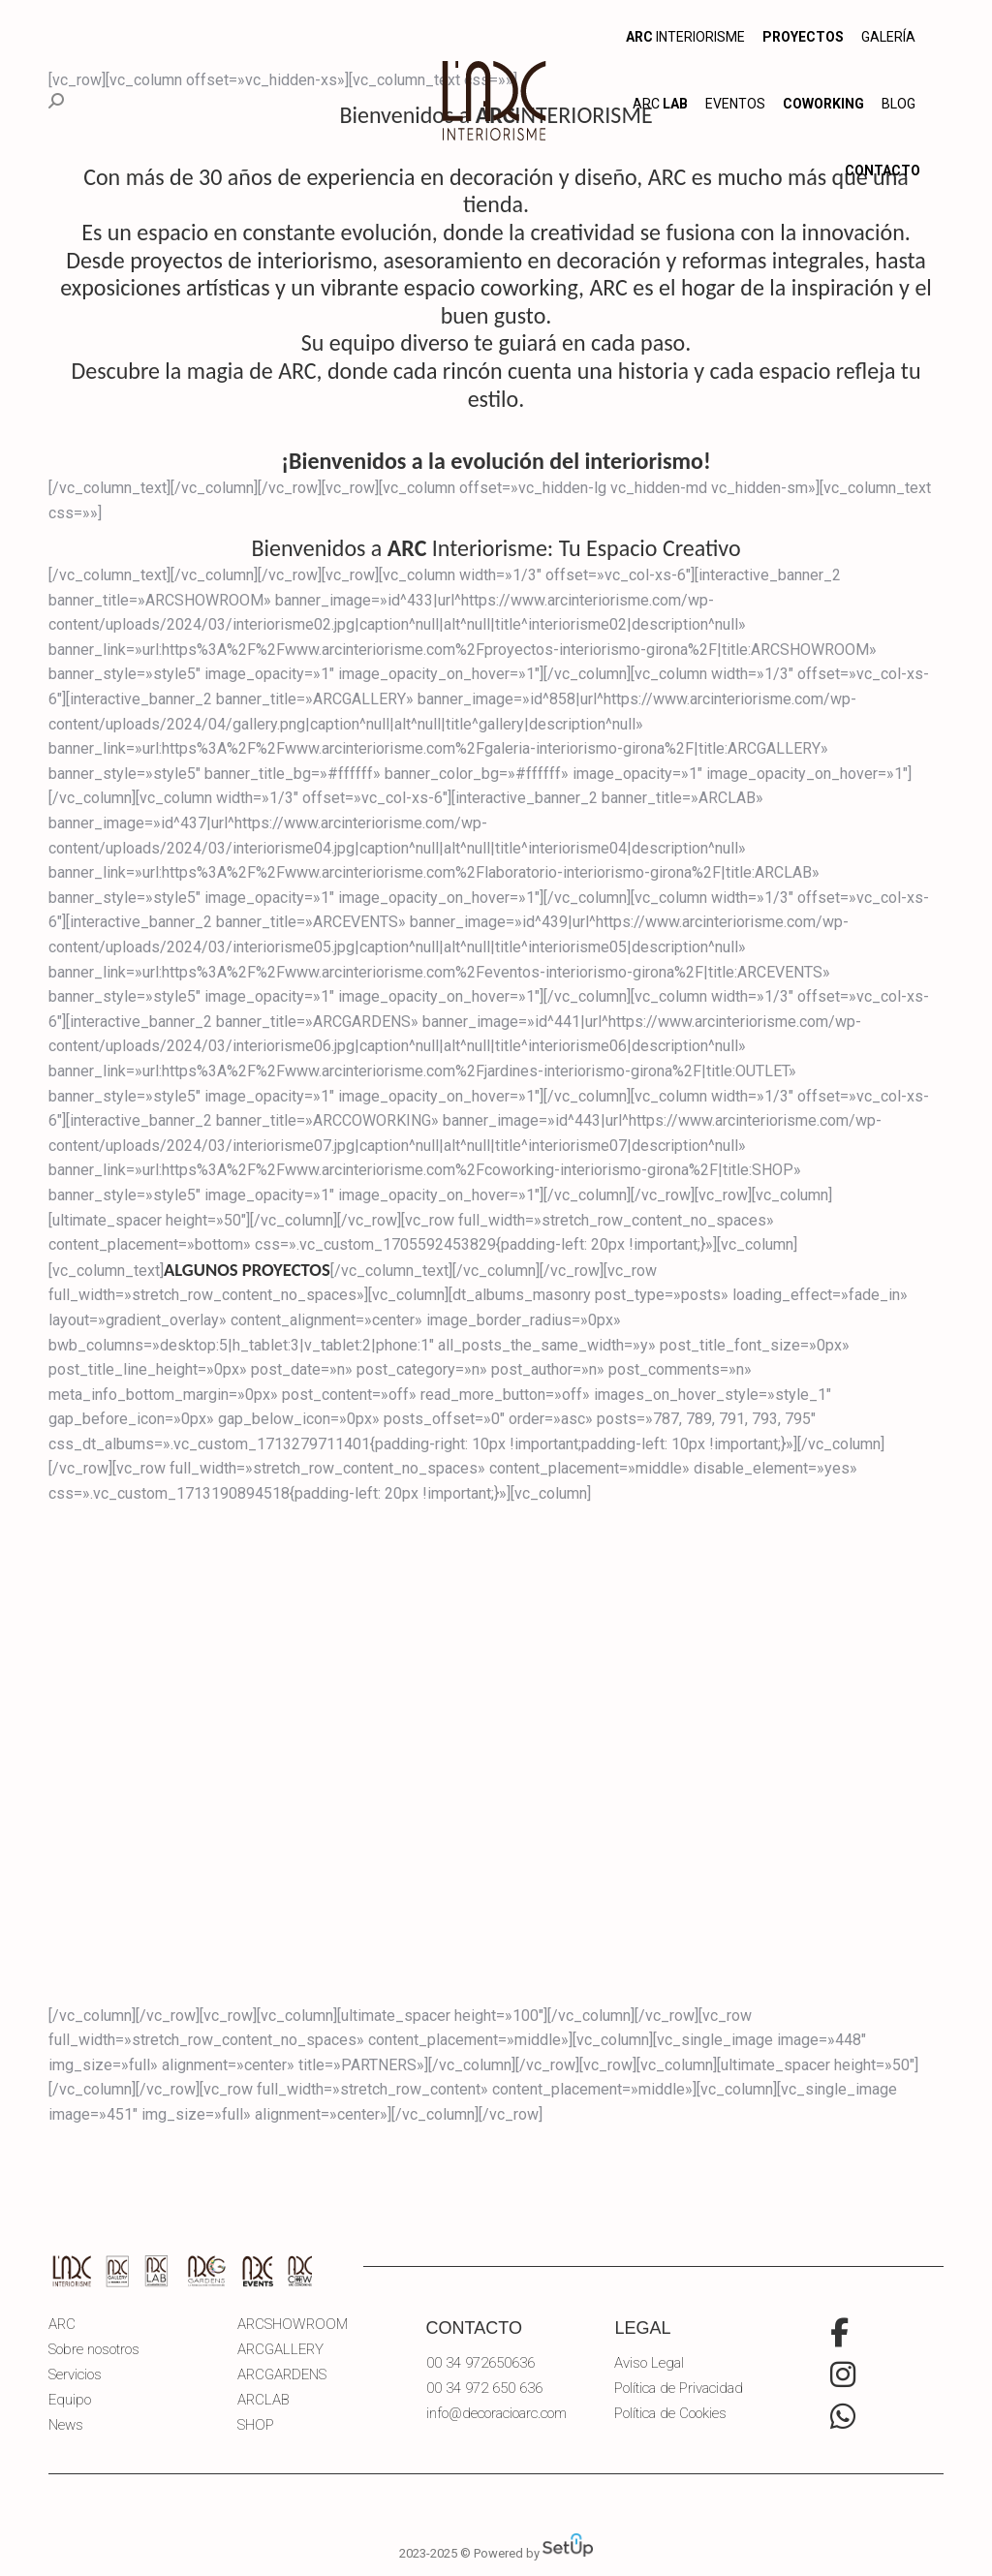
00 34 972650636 (480, 2363)
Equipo (69, 2400)
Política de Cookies (670, 2413)
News (65, 2425)
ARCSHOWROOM (292, 2324)
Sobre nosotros (94, 2349)
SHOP (255, 2425)
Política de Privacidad (678, 2388)
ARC (62, 2324)
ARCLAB (263, 2400)
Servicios (75, 2375)
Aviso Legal (649, 2363)
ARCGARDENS (281, 2375)
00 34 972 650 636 (484, 2388)
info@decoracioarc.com (496, 2413)
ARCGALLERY (280, 2349)
